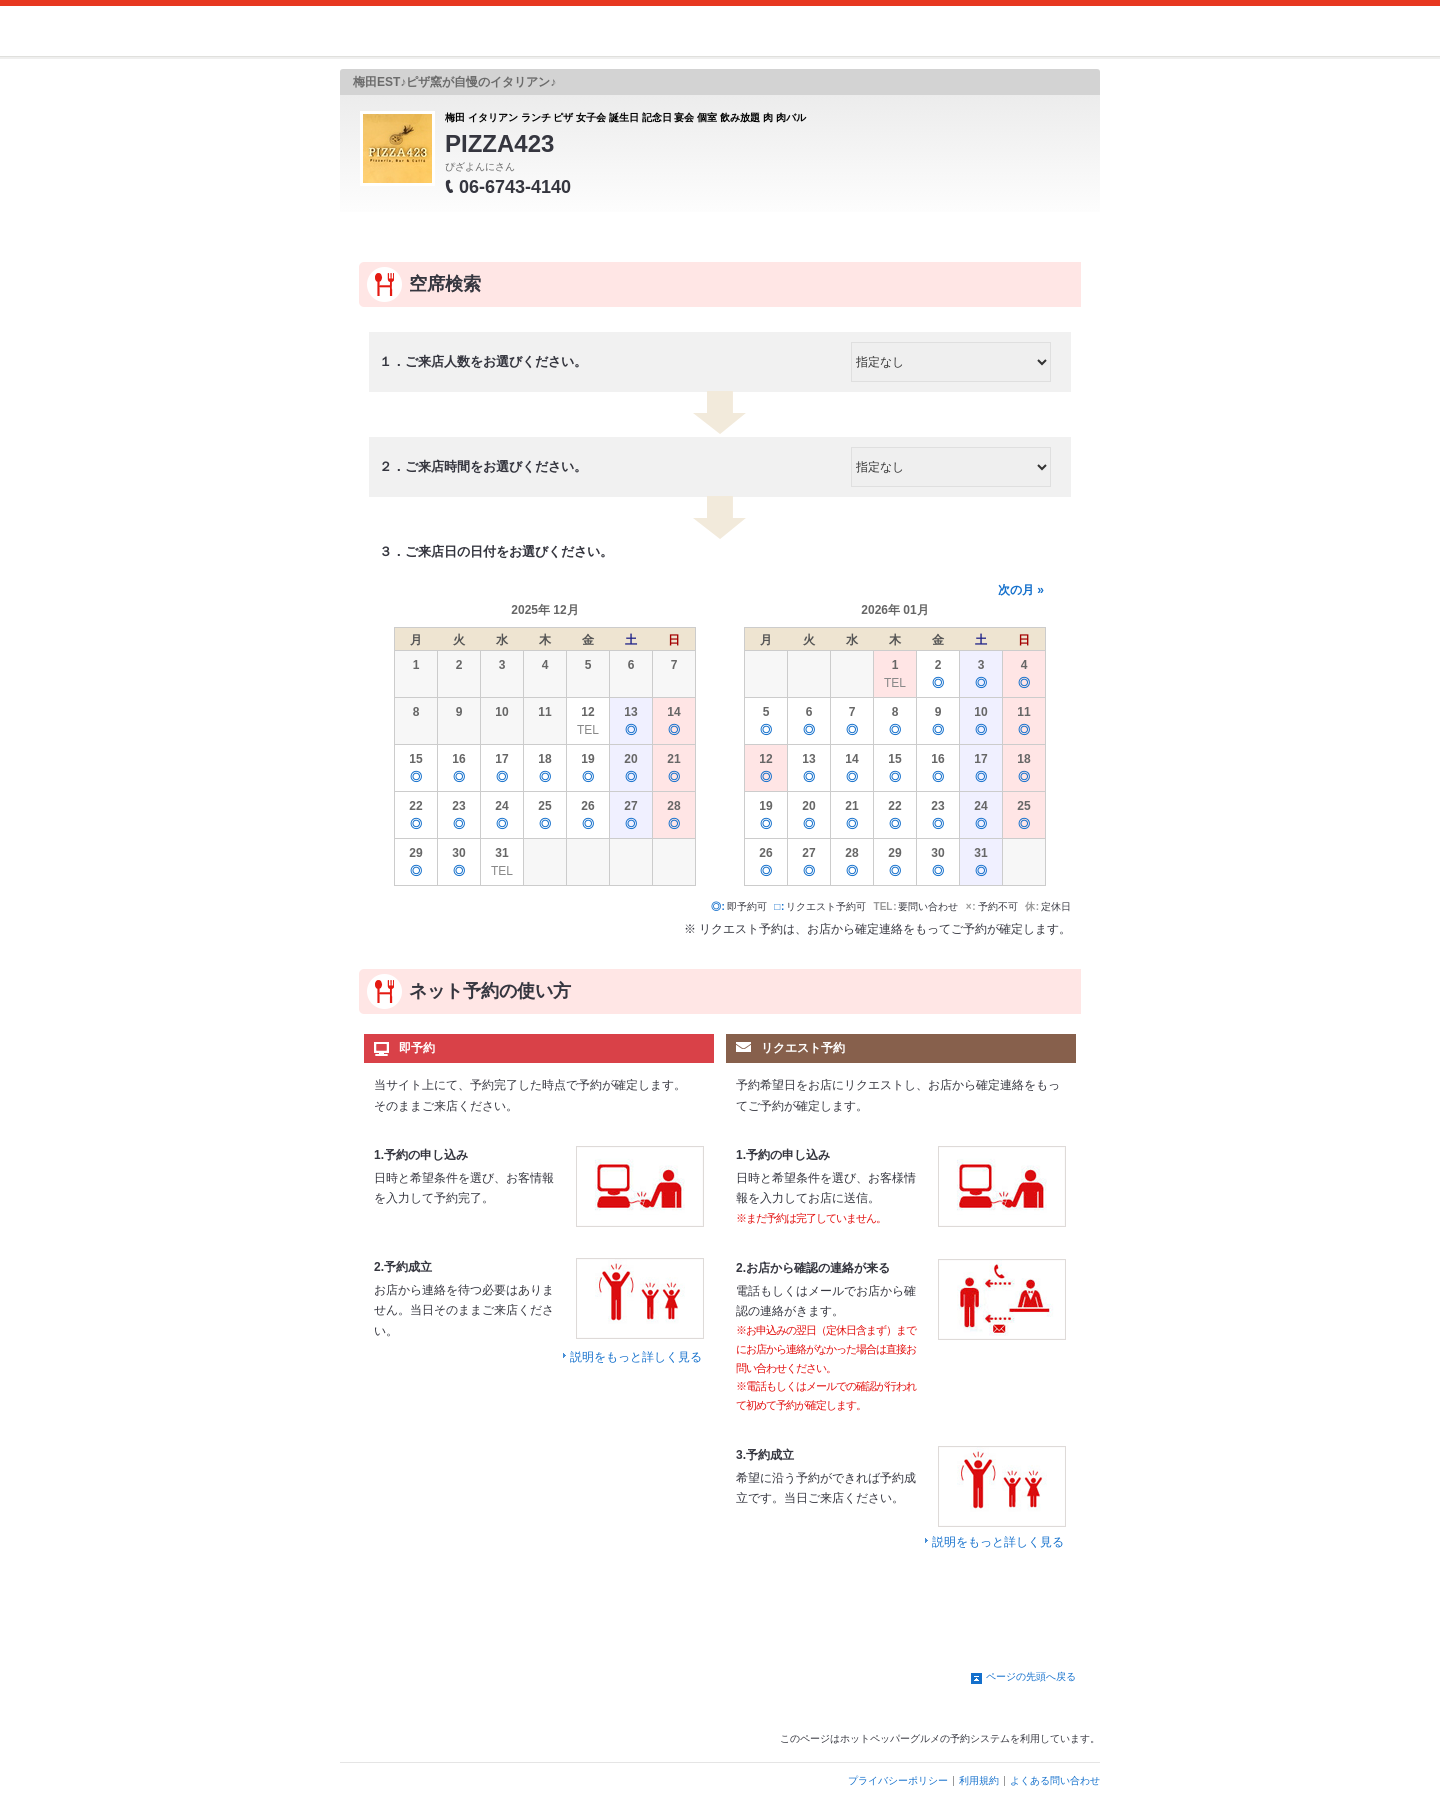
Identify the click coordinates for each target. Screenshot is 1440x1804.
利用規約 (979, 1780)
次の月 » (1021, 590)
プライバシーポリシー (898, 1780)
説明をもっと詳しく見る (636, 1357)
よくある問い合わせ (1055, 1780)
